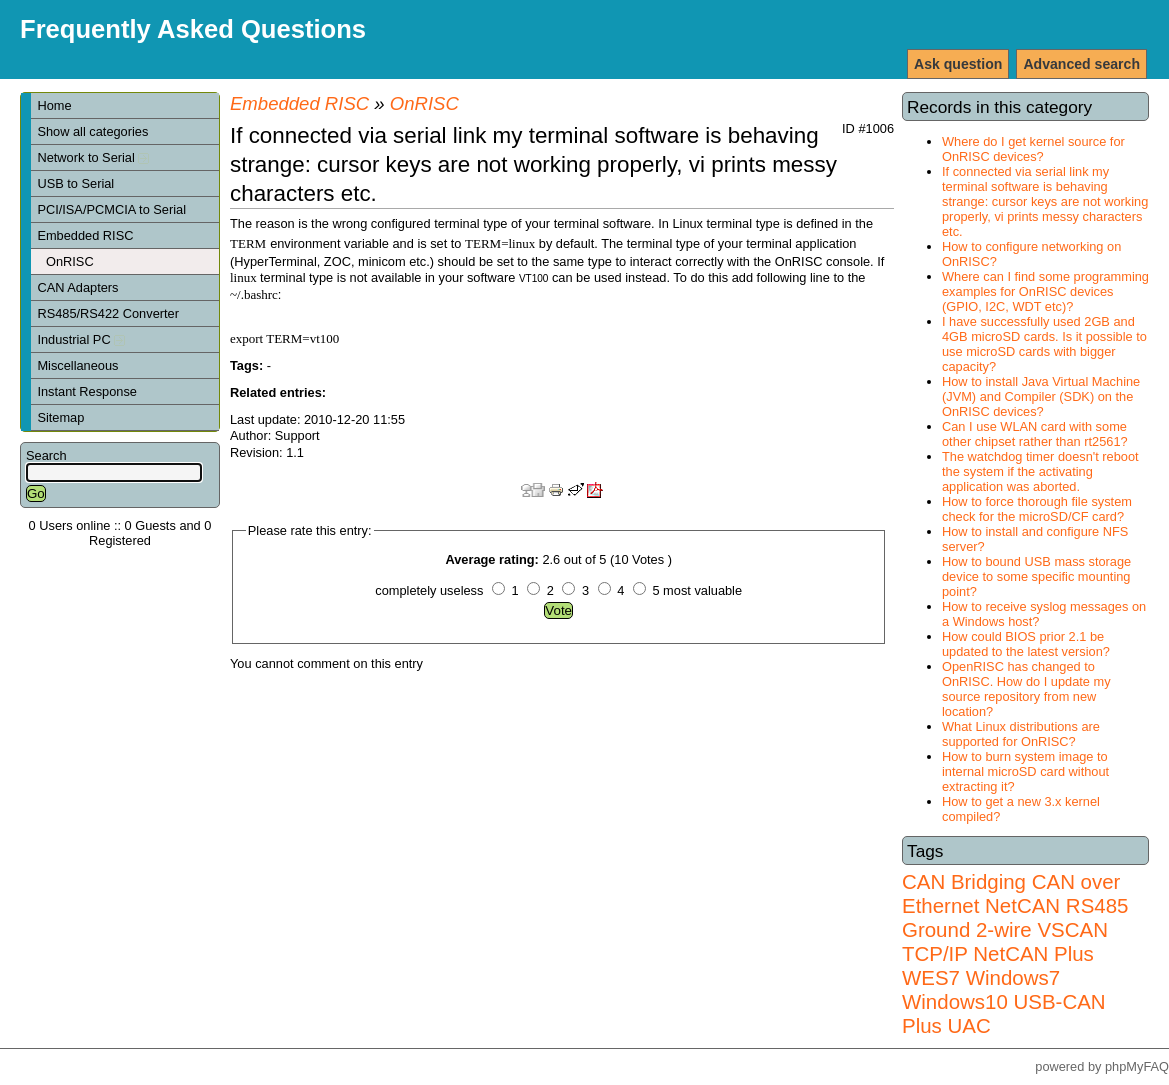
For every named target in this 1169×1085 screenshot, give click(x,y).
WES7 (931, 977)
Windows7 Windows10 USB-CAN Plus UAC (1004, 1001)
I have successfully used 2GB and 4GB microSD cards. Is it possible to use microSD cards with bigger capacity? (1044, 344)
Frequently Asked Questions (193, 29)
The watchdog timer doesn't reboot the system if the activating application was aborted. (1040, 471)
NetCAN (1022, 905)
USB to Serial (75, 183)
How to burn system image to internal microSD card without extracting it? (1025, 771)
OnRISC (70, 261)
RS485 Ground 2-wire (1015, 917)
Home (54, 105)
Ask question (958, 64)
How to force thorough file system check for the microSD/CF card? (1037, 509)
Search (46, 455)
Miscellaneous (77, 365)
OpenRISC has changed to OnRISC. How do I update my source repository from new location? (1026, 689)
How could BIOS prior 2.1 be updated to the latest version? (1026, 644)
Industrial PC (81, 339)
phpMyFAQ (1137, 1066)
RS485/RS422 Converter (108, 313)
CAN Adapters (77, 287)
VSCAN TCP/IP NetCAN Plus (1005, 941)
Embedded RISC (85, 235)
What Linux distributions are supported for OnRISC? (1021, 734)
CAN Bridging (964, 881)
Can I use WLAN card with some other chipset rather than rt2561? (1035, 434)
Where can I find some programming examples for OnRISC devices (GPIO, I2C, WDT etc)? (1045, 291)
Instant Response (87, 391)
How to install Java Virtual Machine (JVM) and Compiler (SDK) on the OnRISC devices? (1041, 396)
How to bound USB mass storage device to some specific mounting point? (1036, 576)
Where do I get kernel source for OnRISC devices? (1033, 149)
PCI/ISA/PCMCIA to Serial (111, 209)
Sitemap (60, 417)
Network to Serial (93, 157)
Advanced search (1081, 64)
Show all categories (92, 131)
